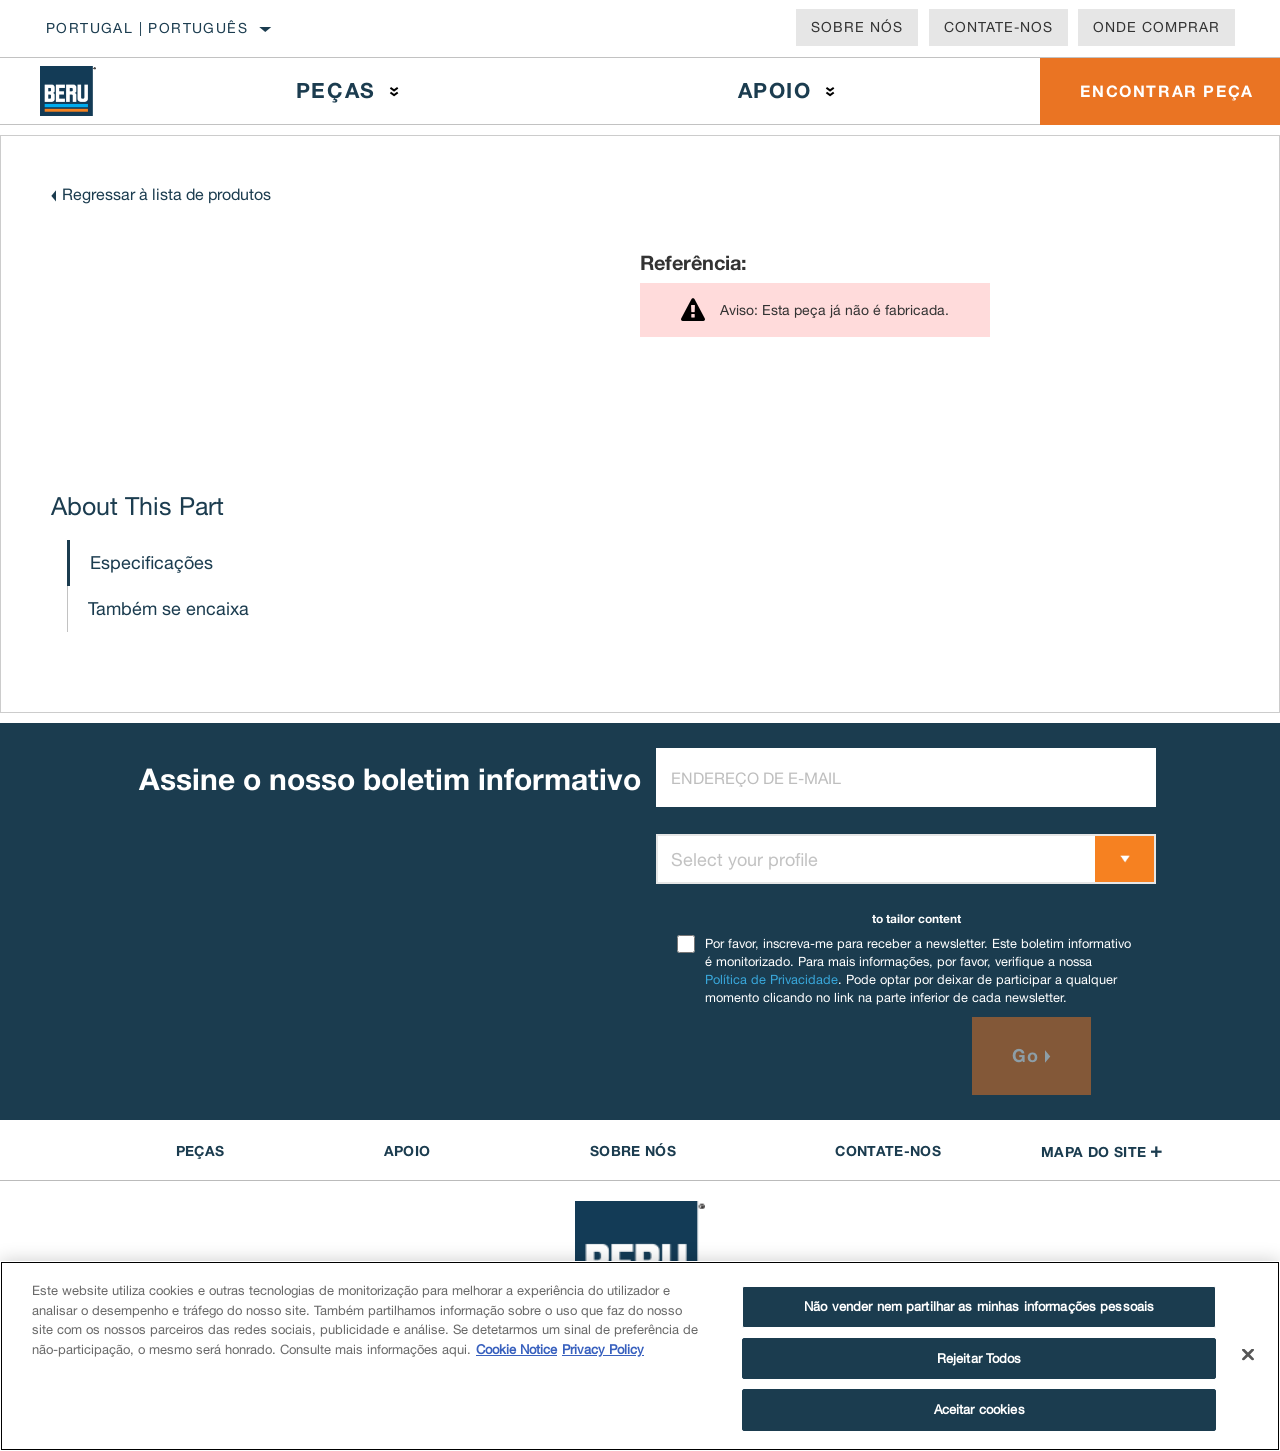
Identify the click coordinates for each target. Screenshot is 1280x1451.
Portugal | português (147, 28)
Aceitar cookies (979, 1409)
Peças (336, 90)
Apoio (775, 90)
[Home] (84, 91)
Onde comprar (1156, 27)
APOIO (407, 1150)
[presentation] (808, 1056)
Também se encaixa (168, 608)
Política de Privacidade (771, 979)
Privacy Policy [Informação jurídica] (603, 1349)
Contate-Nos (998, 27)
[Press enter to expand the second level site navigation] (394, 91)
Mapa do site (1102, 1151)
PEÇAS (200, 1150)
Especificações (151, 562)
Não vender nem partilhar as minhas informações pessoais (979, 1306)
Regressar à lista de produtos (166, 194)
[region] (640, 1356)
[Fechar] (1248, 1355)
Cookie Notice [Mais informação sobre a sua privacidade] (516, 1349)
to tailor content (916, 918)
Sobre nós (857, 27)
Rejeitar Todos (979, 1358)
